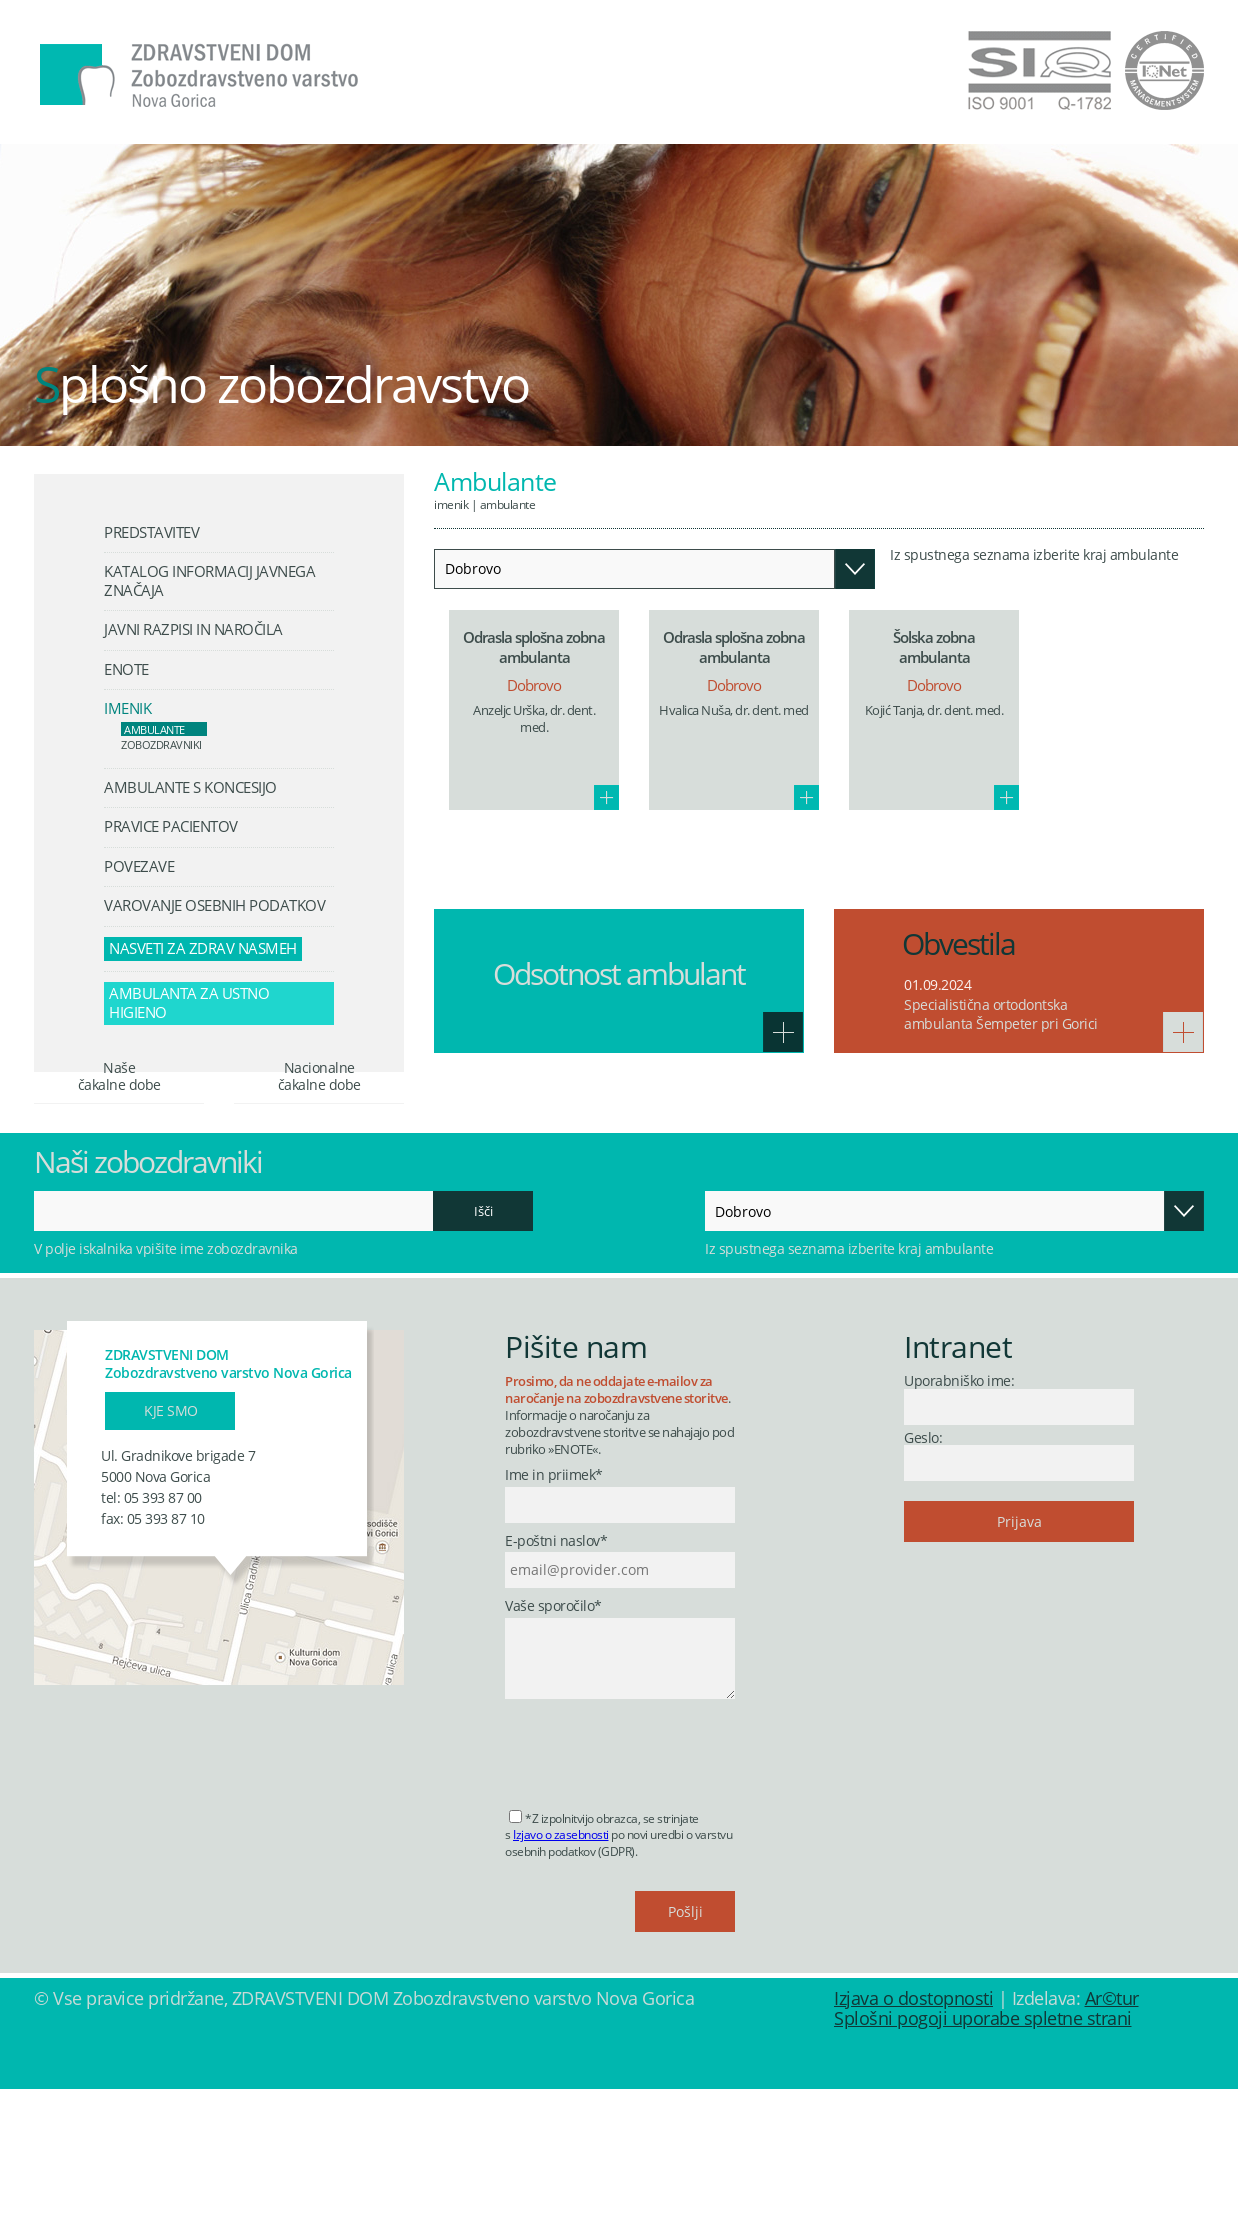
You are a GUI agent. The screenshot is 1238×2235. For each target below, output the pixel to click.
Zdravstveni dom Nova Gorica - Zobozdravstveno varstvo (199, 76)
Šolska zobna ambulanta (934, 647)
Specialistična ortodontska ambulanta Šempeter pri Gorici (1001, 1014)
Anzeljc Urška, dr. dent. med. (534, 719)
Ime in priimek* (554, 1621)
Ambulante (508, 504)
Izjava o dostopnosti (913, 2144)
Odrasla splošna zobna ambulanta (534, 647)
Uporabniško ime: (959, 1526)
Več (606, 797)
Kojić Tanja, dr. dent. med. (934, 710)
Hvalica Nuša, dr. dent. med (734, 710)
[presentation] (657, 1893)
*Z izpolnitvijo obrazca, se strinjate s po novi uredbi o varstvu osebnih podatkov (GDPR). (618, 1980)
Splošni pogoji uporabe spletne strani (983, 2164)
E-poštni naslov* (556, 1686)
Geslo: (923, 1582)
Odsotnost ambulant (619, 973)
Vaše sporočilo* (553, 1751)
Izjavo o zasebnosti (561, 1980)
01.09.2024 (937, 984)
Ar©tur (1112, 2144)
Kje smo (171, 1555)
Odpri (855, 569)
